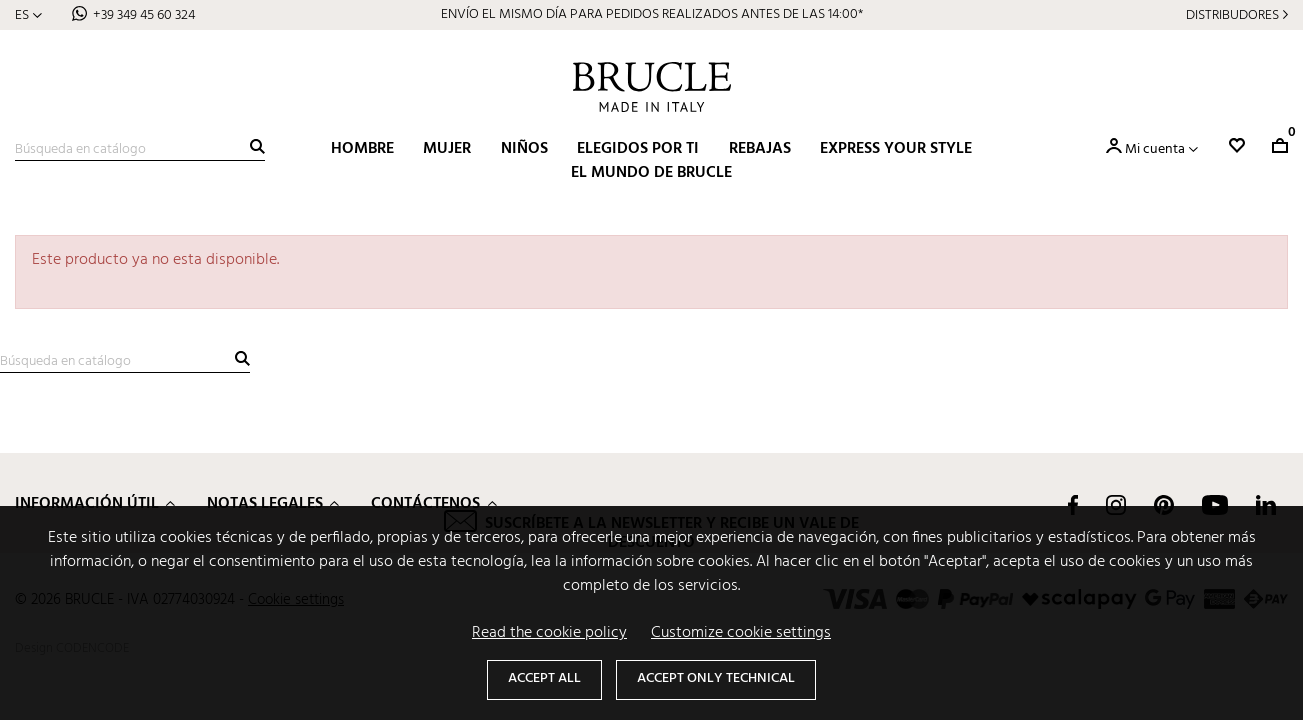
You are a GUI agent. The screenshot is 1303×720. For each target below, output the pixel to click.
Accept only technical (716, 678)
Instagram (1116, 505)
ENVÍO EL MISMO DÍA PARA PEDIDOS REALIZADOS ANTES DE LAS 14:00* (652, 14)
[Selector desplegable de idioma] (28, 15)
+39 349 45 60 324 (144, 15)
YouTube (1215, 505)
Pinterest (1164, 505)
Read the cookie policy (549, 633)
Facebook (1073, 505)
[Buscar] (140, 150)
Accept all (544, 678)
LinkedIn (1266, 505)
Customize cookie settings (741, 633)
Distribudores (1232, 15)
